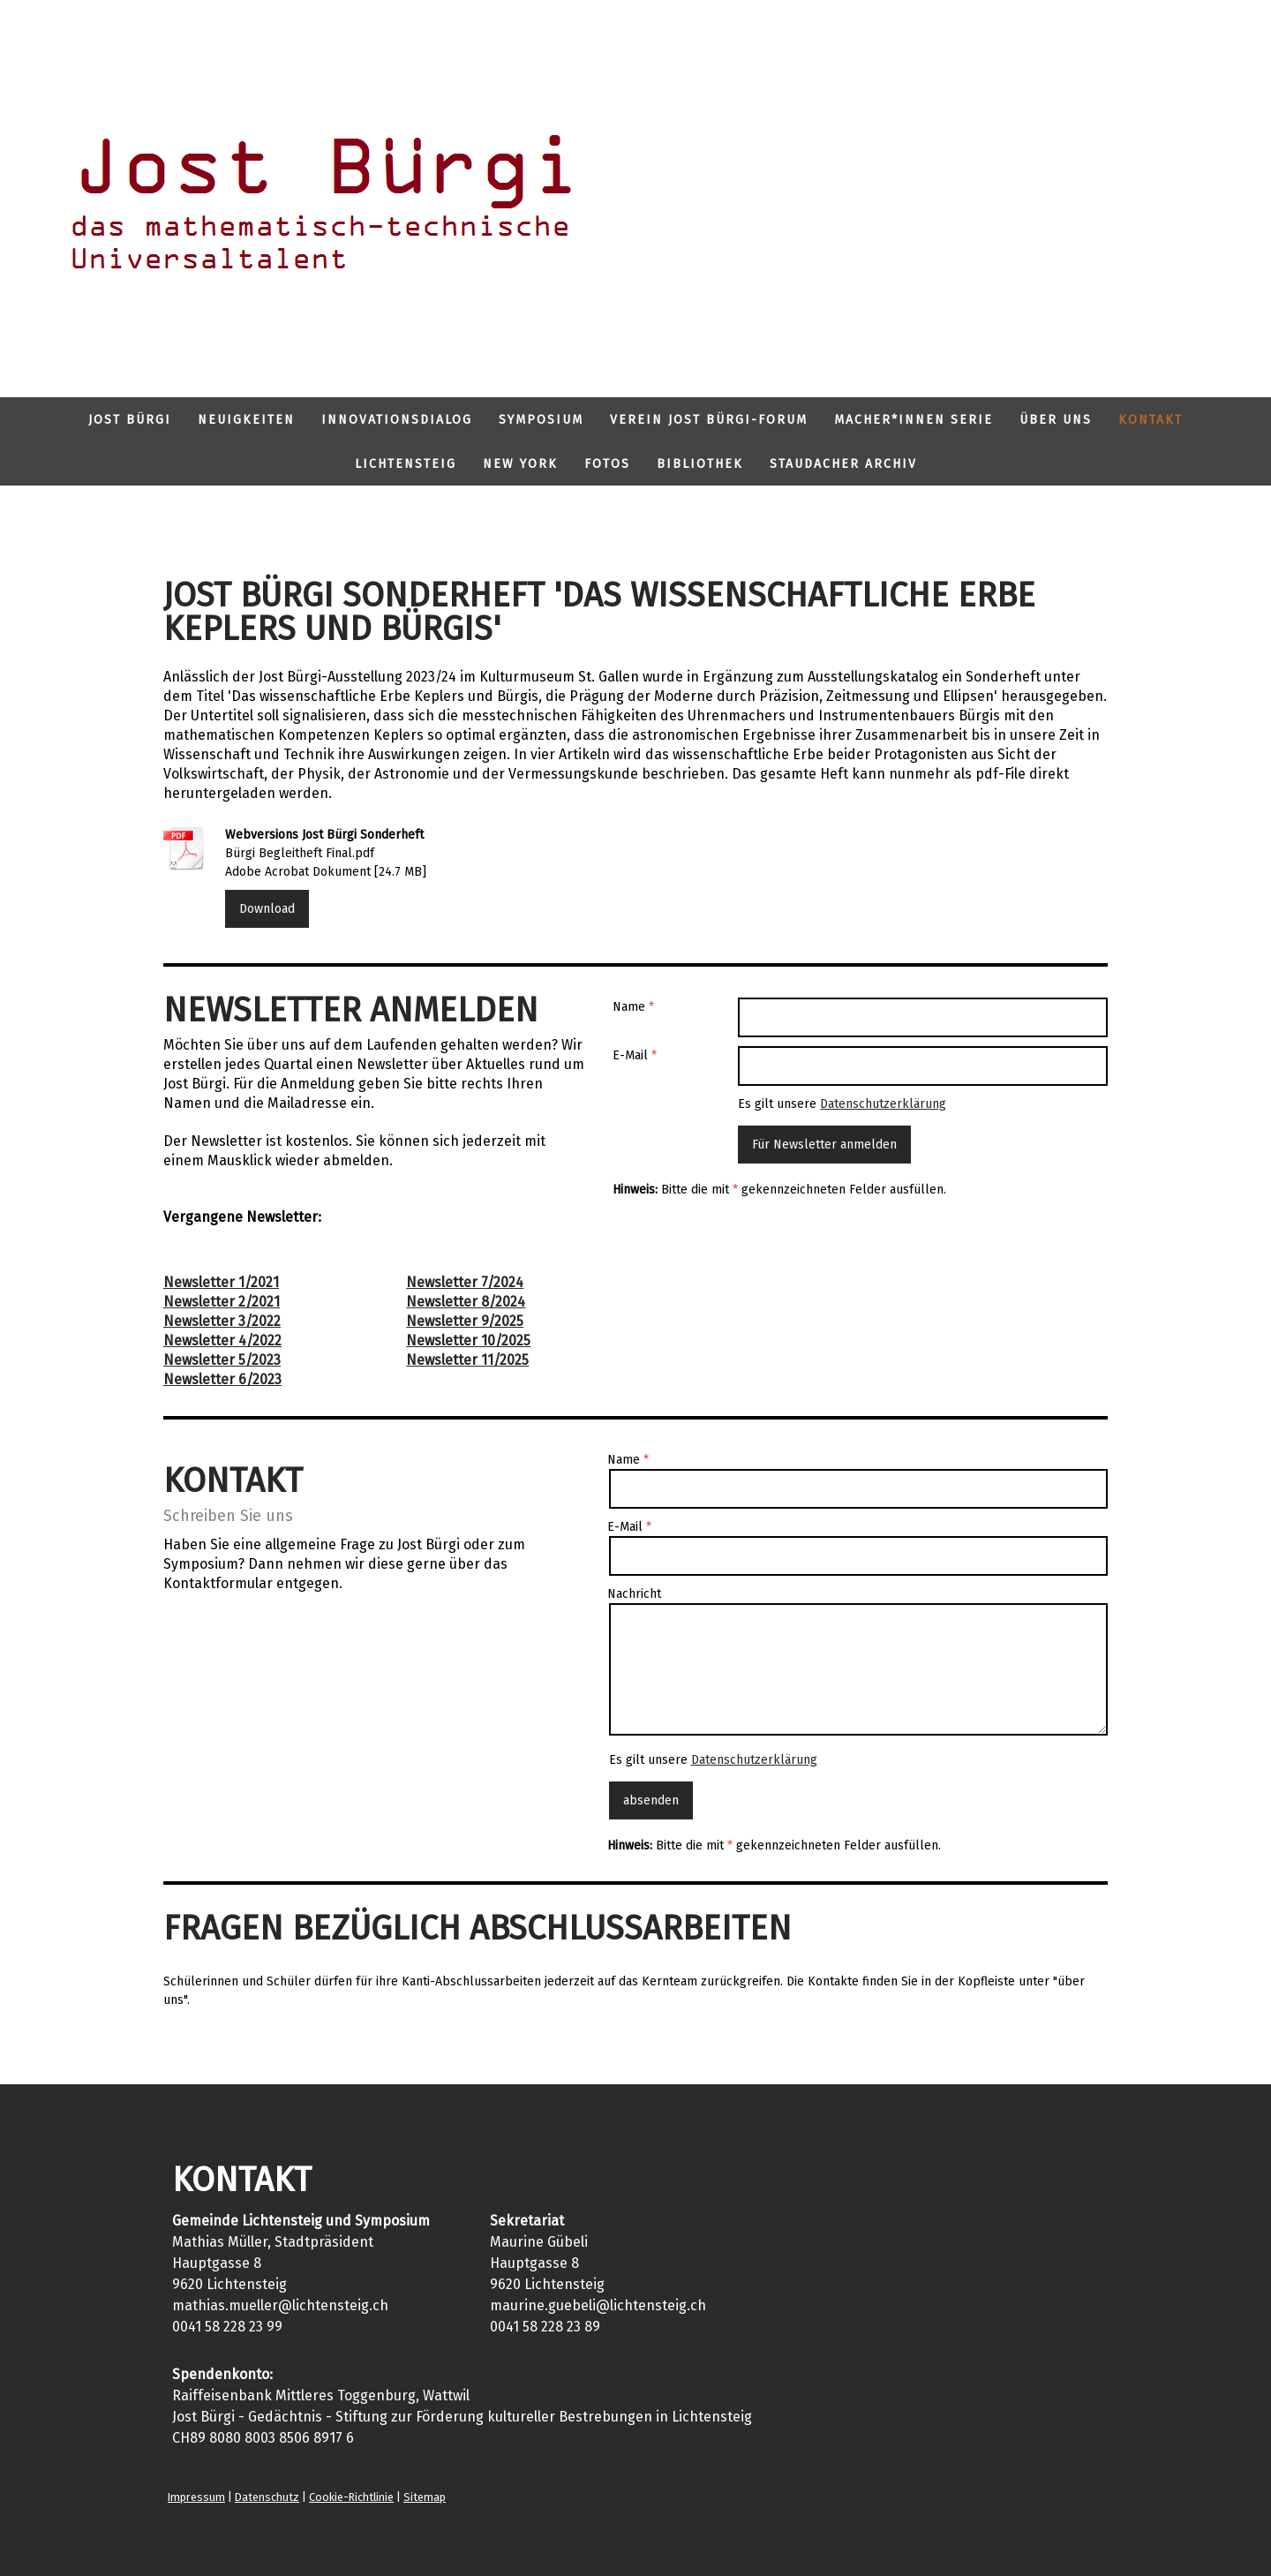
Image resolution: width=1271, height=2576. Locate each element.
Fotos (607, 463)
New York (520, 463)
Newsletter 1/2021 (221, 1282)
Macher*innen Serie (913, 419)
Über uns (1055, 419)
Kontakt (1150, 419)
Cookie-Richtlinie (351, 2497)
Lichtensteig (405, 463)
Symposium (541, 419)
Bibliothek (700, 463)
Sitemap (424, 2497)
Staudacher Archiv (843, 463)
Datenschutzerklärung (883, 1103)
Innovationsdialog (396, 419)
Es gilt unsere (842, 1103)
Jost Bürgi (129, 419)
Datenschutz (267, 2497)
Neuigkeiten (246, 419)
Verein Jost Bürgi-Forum (709, 419)
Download (267, 908)
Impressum (196, 2497)
